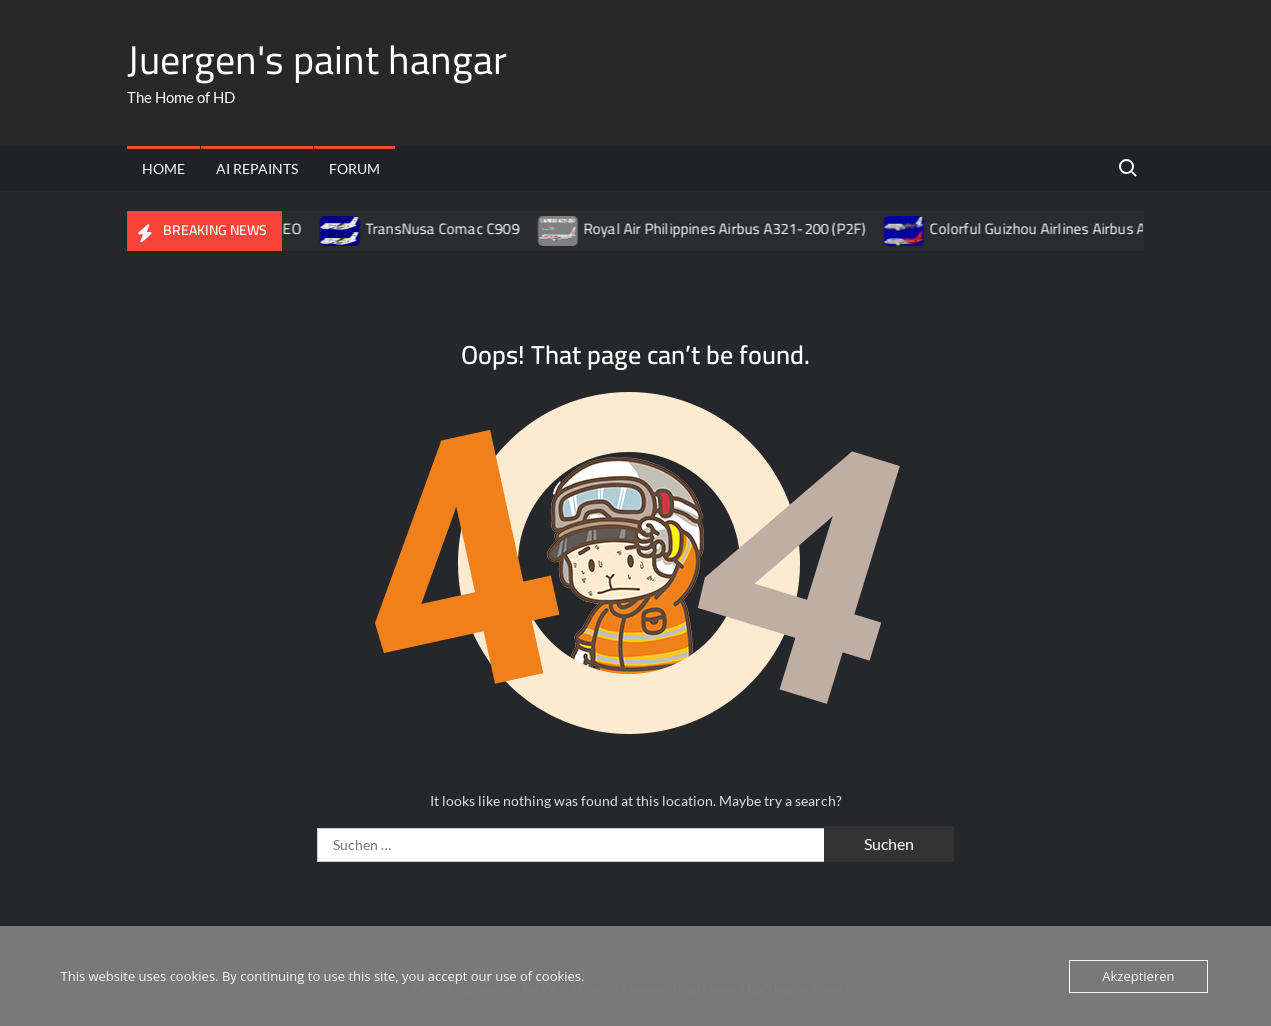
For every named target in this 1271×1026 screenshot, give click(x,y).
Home (163, 168)
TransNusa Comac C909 (456, 228)
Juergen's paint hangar (317, 59)
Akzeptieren (1138, 976)
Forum (354, 168)
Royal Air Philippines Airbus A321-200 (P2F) (738, 228)
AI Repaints (257, 168)
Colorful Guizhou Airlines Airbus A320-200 (1079, 228)
